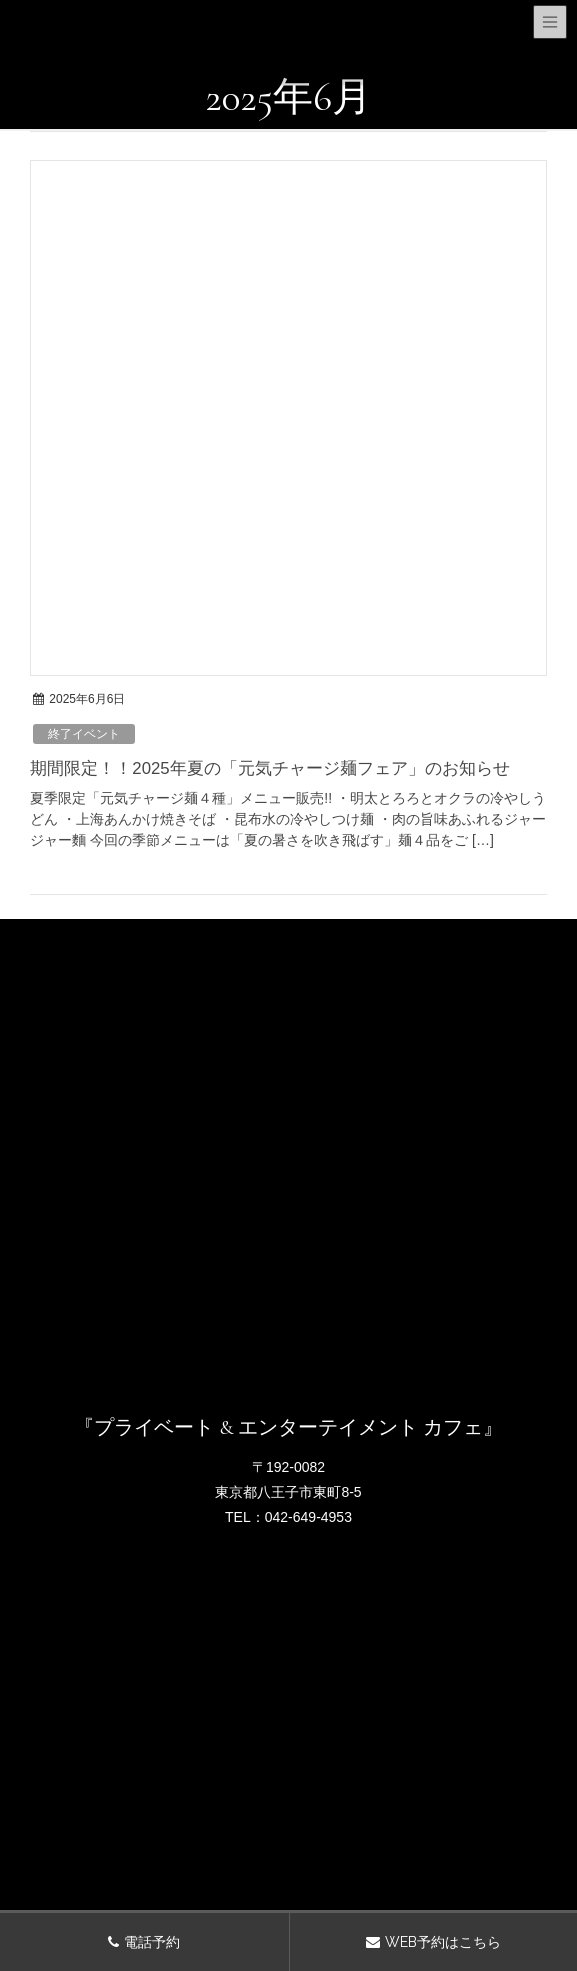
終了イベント (84, 734)
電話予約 (152, 1942)
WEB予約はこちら (443, 1942)
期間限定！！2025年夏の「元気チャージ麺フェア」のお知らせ (269, 768)
